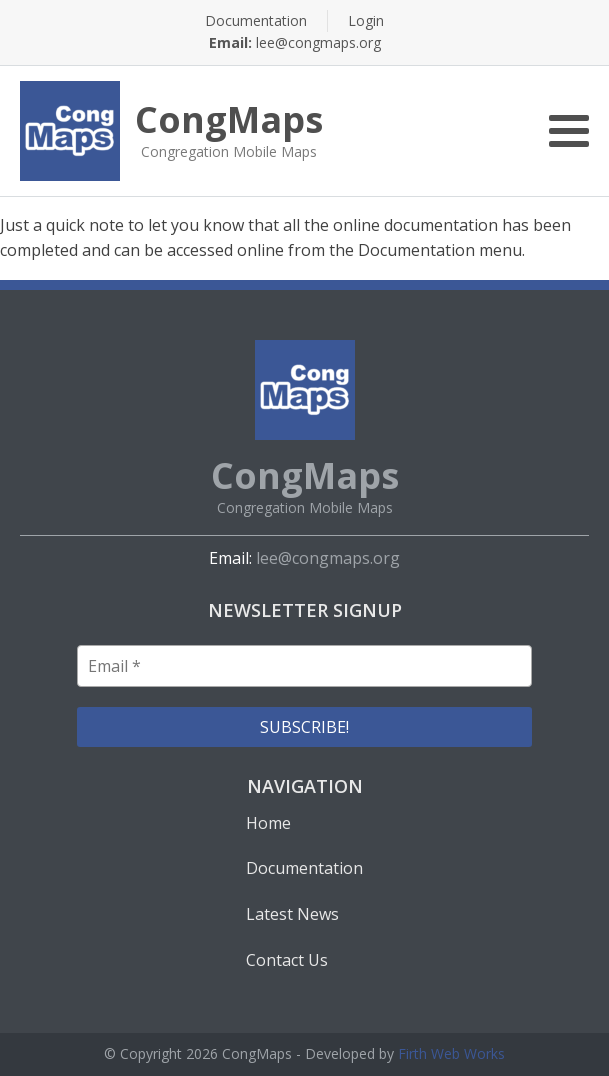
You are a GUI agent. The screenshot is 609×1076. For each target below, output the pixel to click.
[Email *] (304, 666)
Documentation (256, 20)
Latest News (292, 914)
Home (268, 823)
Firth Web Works (451, 1053)
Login (366, 20)
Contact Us (287, 960)
